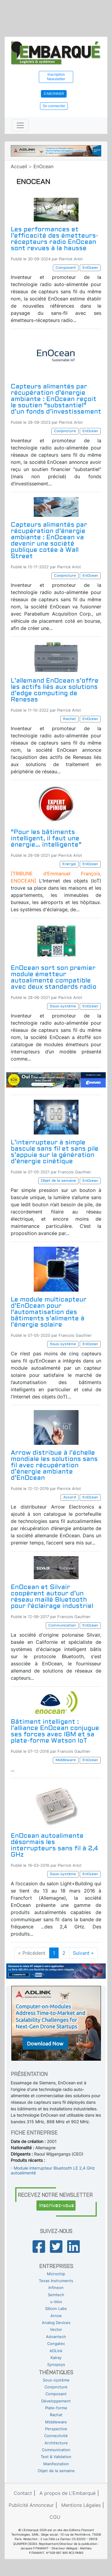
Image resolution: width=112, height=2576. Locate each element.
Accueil (19, 166)
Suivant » (83, 1953)
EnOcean (43, 166)
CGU (55, 2517)
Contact (23, 2493)
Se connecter (54, 106)
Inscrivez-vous (56, 2206)
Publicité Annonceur (31, 2505)
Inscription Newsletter (56, 76)
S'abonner (54, 93)
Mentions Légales (81, 2505)
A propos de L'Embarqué (67, 2493)
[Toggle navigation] (20, 125)
